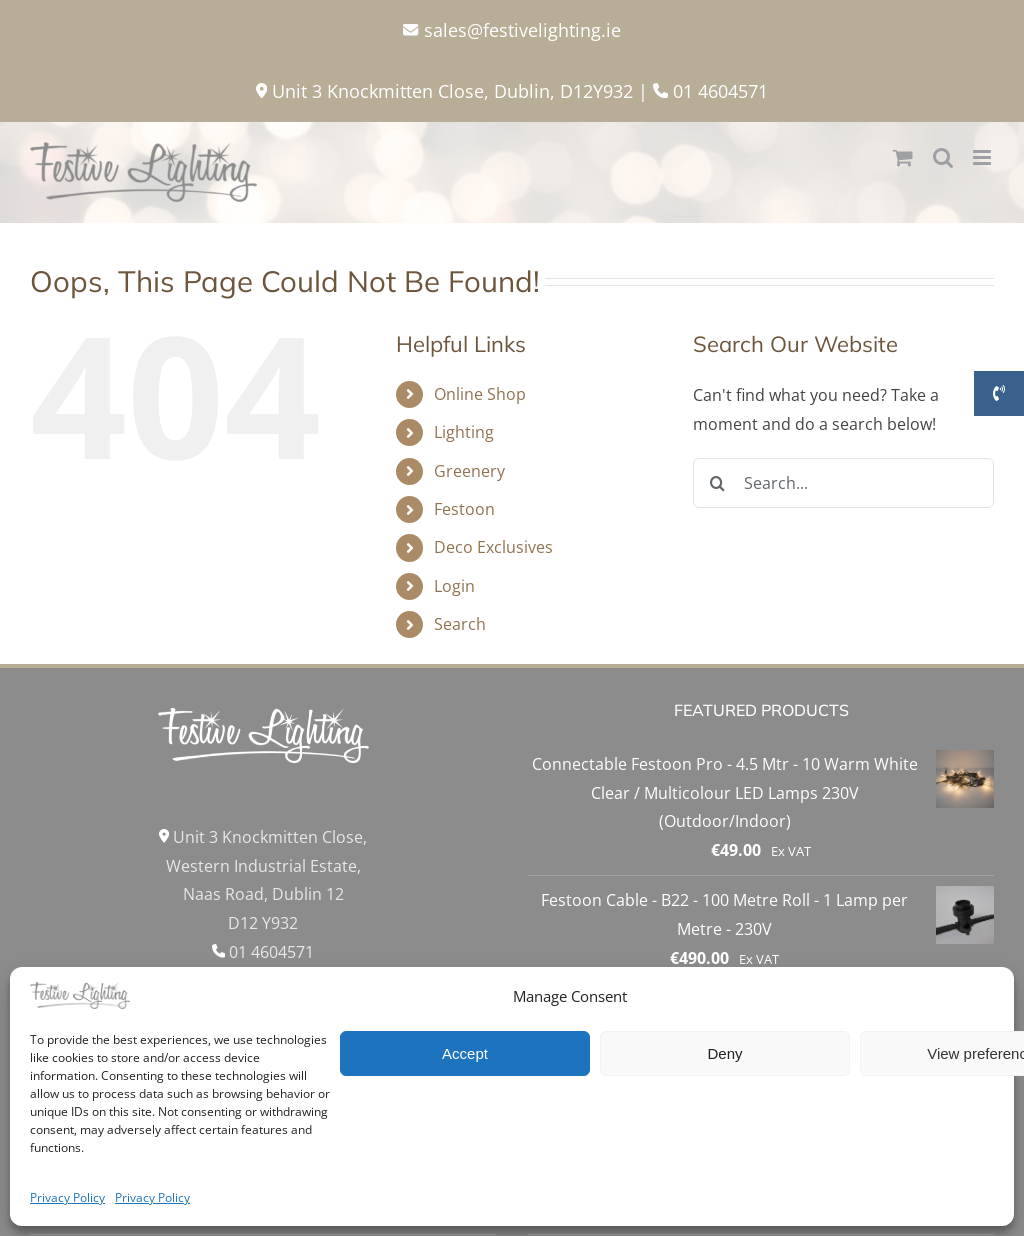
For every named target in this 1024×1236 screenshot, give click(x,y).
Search (460, 624)
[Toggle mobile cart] (903, 157)
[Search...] (843, 483)
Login (454, 586)
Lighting (464, 432)
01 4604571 (710, 91)
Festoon (464, 509)
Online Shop (480, 394)
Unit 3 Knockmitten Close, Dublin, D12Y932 (444, 91)
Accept (465, 1053)
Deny (724, 1053)
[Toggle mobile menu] (983, 157)
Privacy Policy (67, 1197)
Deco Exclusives (493, 547)
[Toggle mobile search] (943, 157)
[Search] (718, 483)
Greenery (469, 471)
